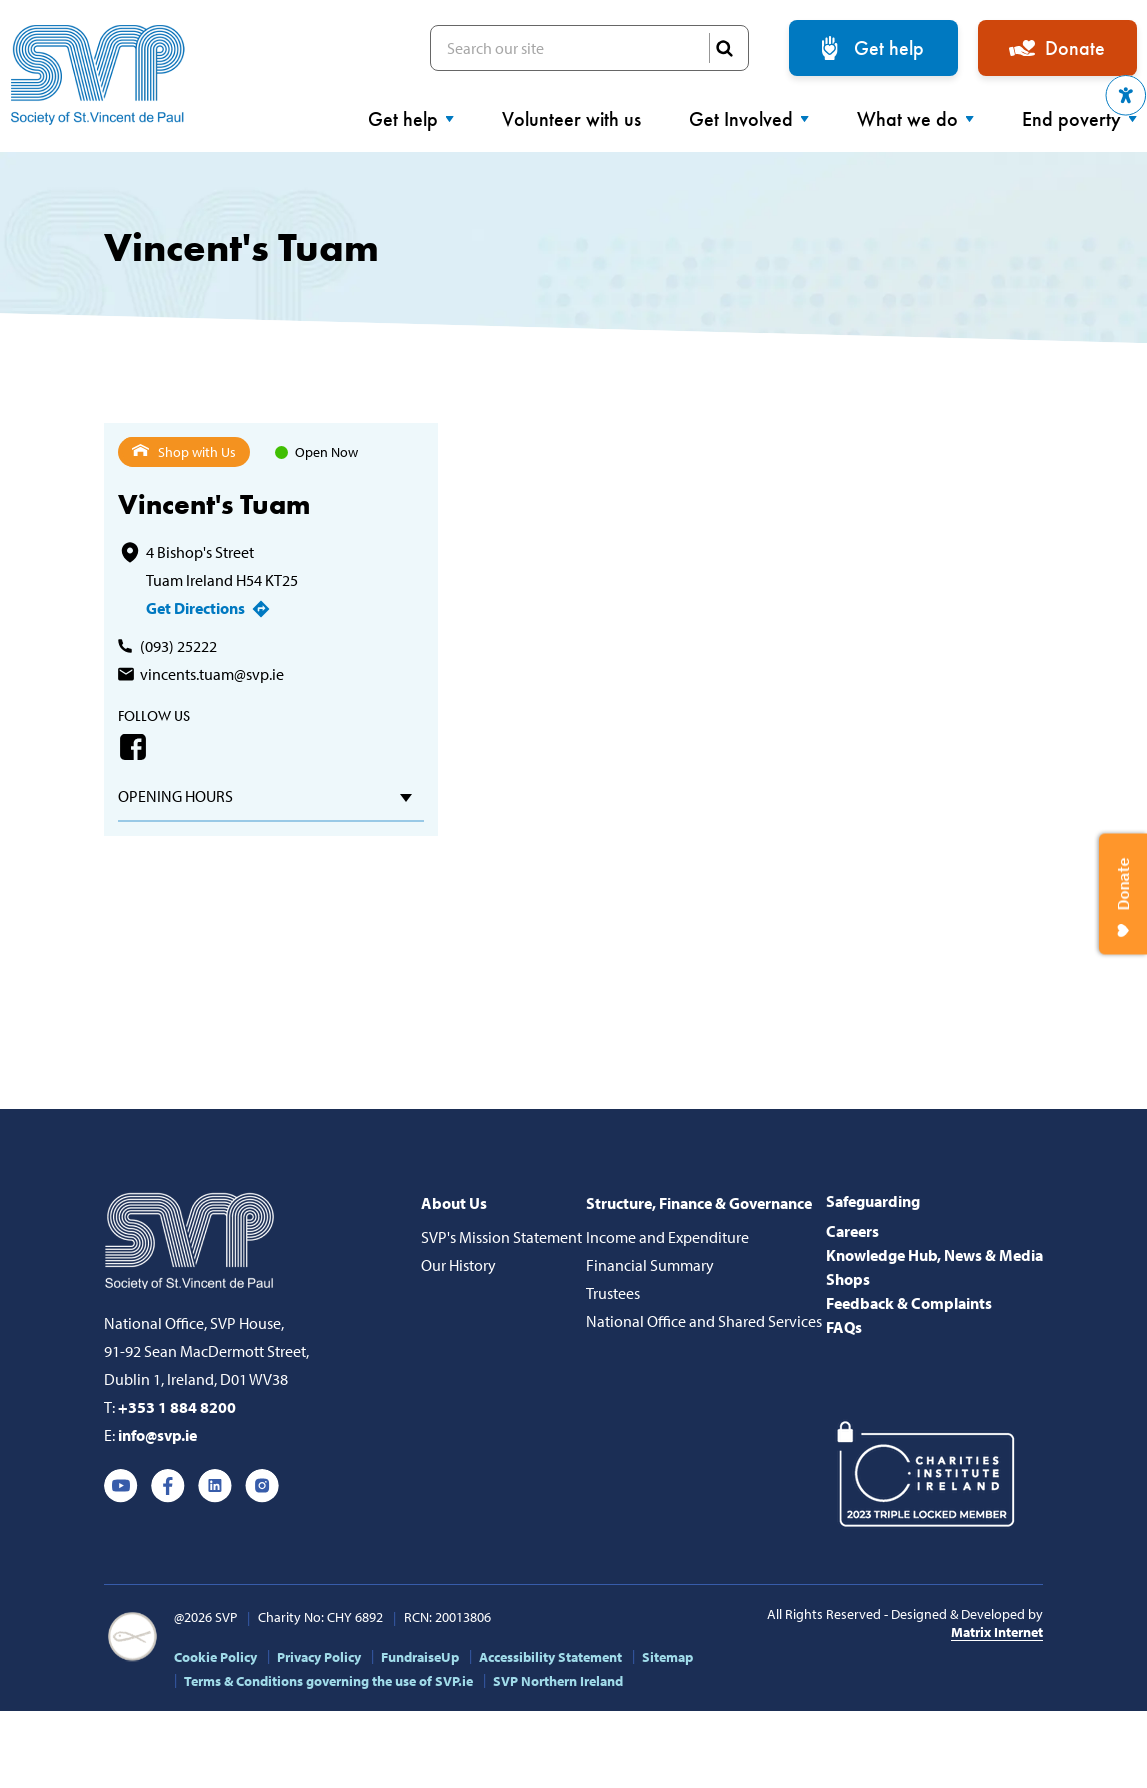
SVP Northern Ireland (558, 1681)
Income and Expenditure (667, 1237)
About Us (454, 1203)
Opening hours (175, 796)
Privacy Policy (319, 1657)
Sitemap (667, 1657)
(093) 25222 (178, 646)
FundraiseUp (420, 1657)
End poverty (1079, 119)
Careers (852, 1231)
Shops (848, 1279)
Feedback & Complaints (909, 1303)
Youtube (121, 1486)
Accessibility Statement (550, 1657)
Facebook (133, 747)
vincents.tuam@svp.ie (212, 674)
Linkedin (215, 1486)
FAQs (844, 1327)
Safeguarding (873, 1201)
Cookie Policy (215, 1657)
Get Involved (749, 119)
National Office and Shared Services (704, 1321)
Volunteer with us (571, 119)
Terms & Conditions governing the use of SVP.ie (328, 1681)
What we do (915, 119)
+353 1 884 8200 (177, 1407)
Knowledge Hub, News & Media (934, 1255)
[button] (1126, 95)
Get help (889, 48)
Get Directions (195, 608)
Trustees (613, 1293)
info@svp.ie (157, 1435)
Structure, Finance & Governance (699, 1203)
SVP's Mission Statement (501, 1237)
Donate (1075, 48)
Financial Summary (650, 1265)
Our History (458, 1265)
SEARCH (724, 48)
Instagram (262, 1486)
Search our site (589, 48)
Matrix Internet (997, 1632)
